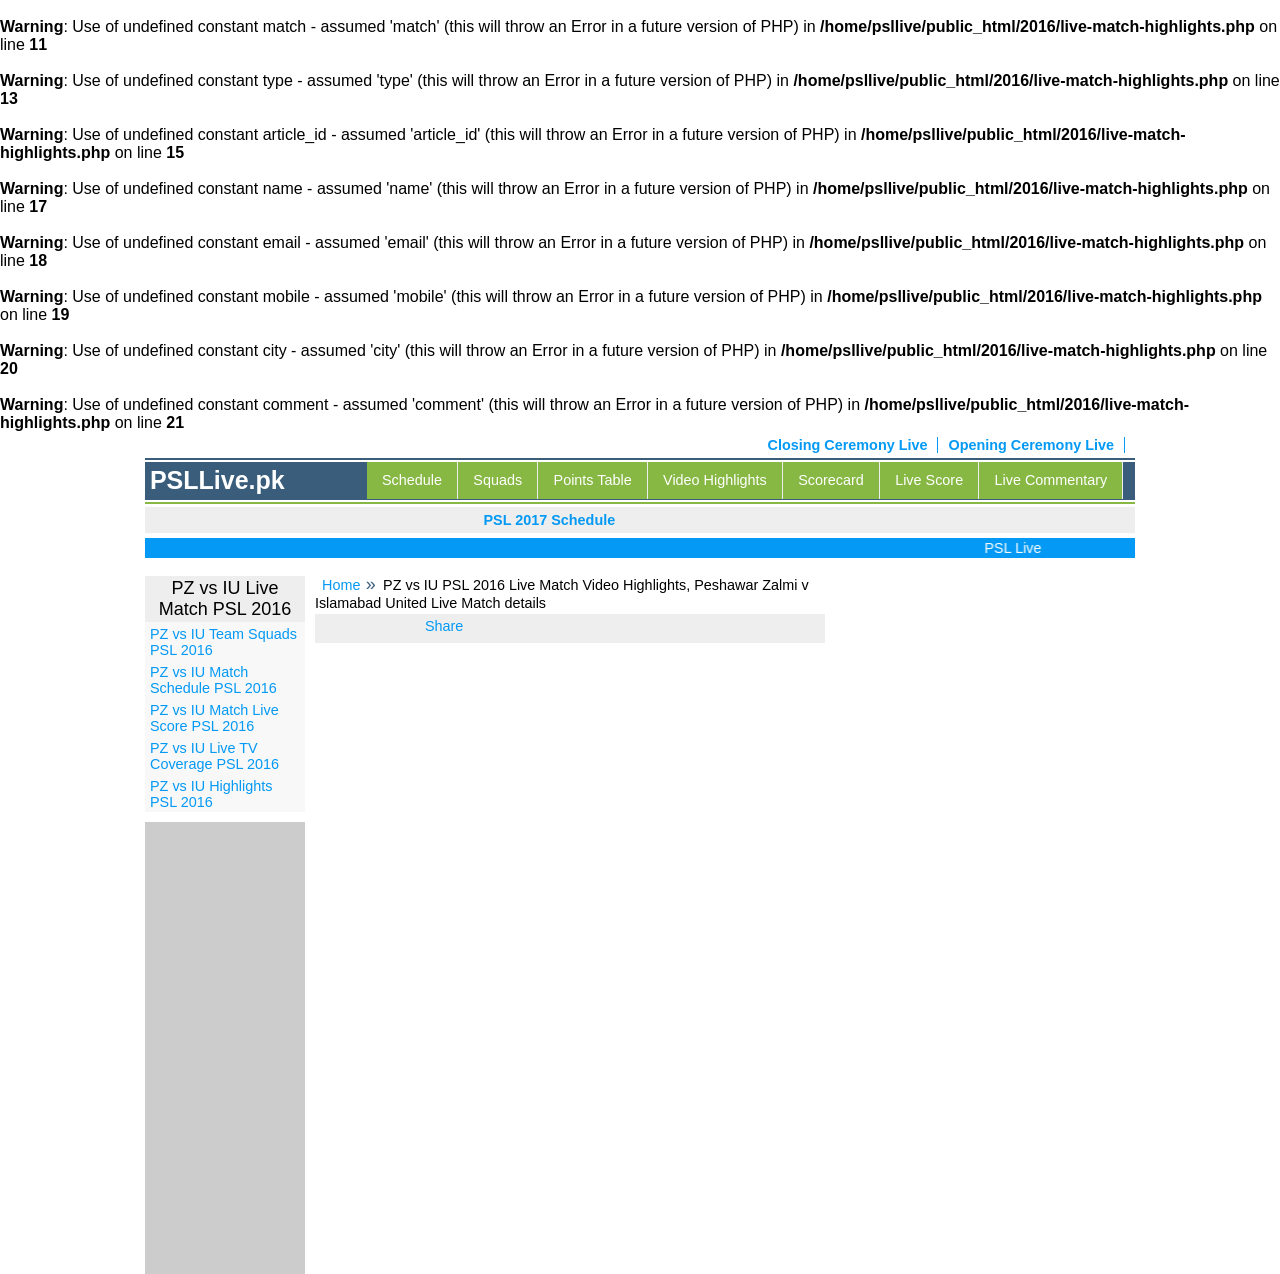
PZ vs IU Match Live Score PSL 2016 (214, 718)
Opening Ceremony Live (1031, 445)
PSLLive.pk (217, 480)
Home (341, 585)
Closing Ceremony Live (848, 445)
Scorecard (831, 480)
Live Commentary (1051, 480)
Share (444, 626)
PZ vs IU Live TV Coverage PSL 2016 (214, 756)
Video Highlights (715, 480)
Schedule (412, 480)
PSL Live (1019, 548)
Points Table (593, 480)
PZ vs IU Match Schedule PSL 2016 (213, 680)
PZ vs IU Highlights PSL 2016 (211, 794)
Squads (497, 480)
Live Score (929, 480)
